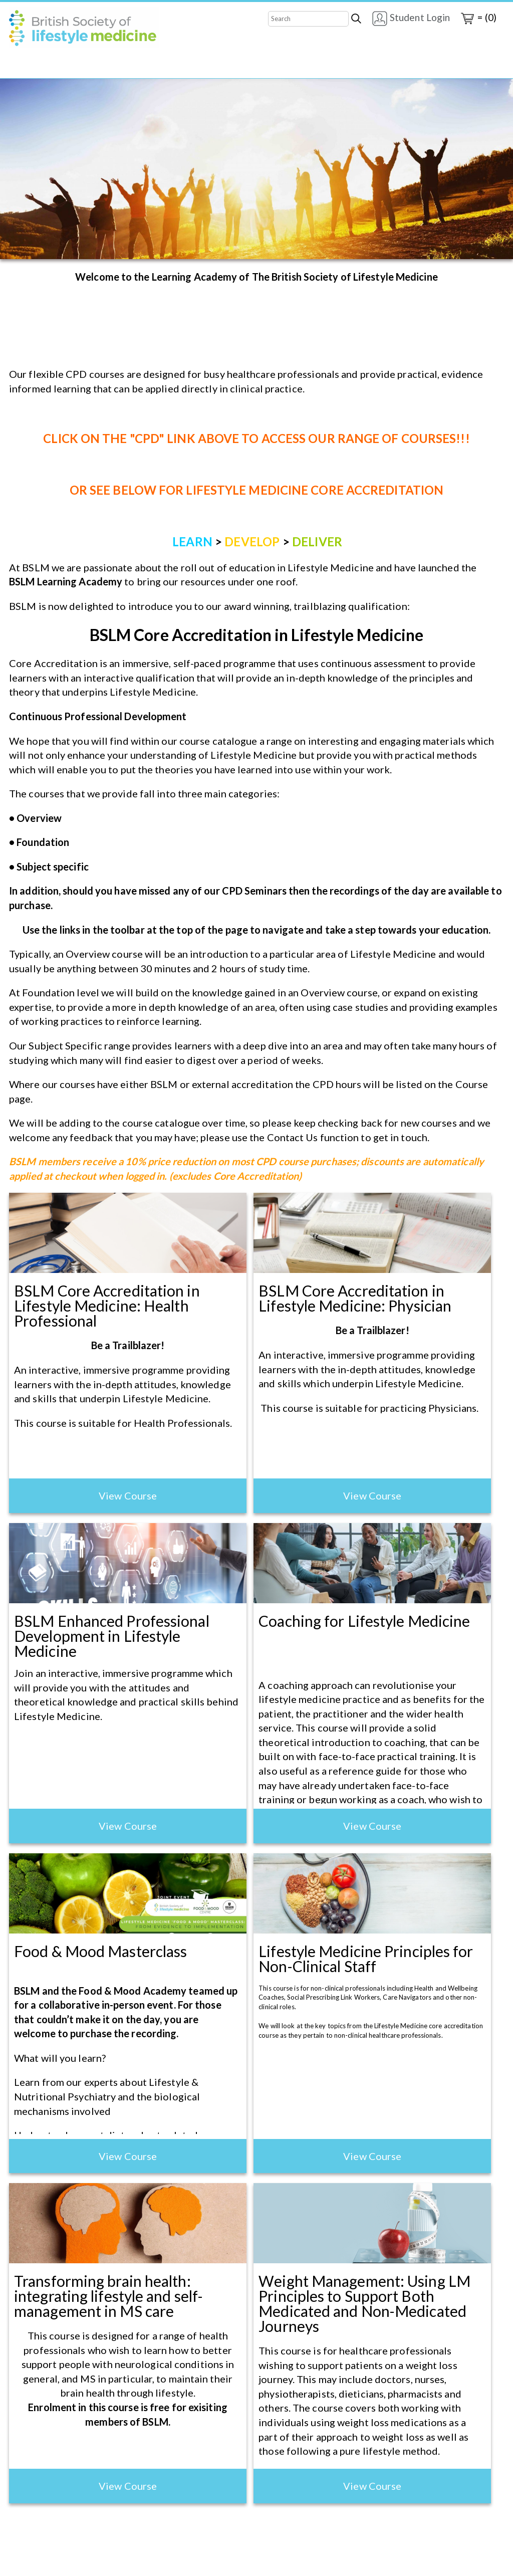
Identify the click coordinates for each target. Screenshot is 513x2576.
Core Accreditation (86, 69)
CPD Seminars (254, 69)
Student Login (411, 19)
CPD (146, 69)
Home (22, 69)
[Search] (308, 19)
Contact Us (190, 69)
